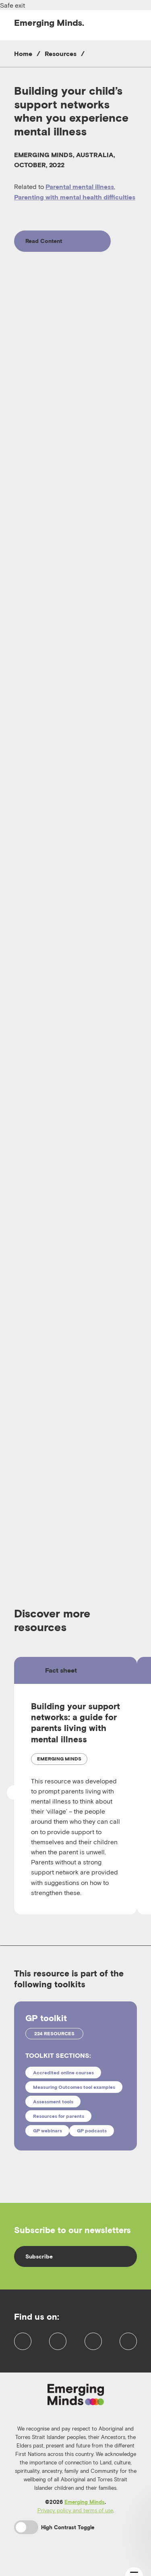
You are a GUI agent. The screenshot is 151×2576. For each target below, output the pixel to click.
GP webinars (47, 2131)
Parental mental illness (80, 186)
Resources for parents (58, 2116)
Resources (61, 53)
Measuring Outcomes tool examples (74, 2087)
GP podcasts (92, 2131)
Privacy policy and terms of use (75, 2521)
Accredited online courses (63, 2073)
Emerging (49, 22)
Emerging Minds (84, 2513)
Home (23, 53)
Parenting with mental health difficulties (74, 197)
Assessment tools (53, 2102)
